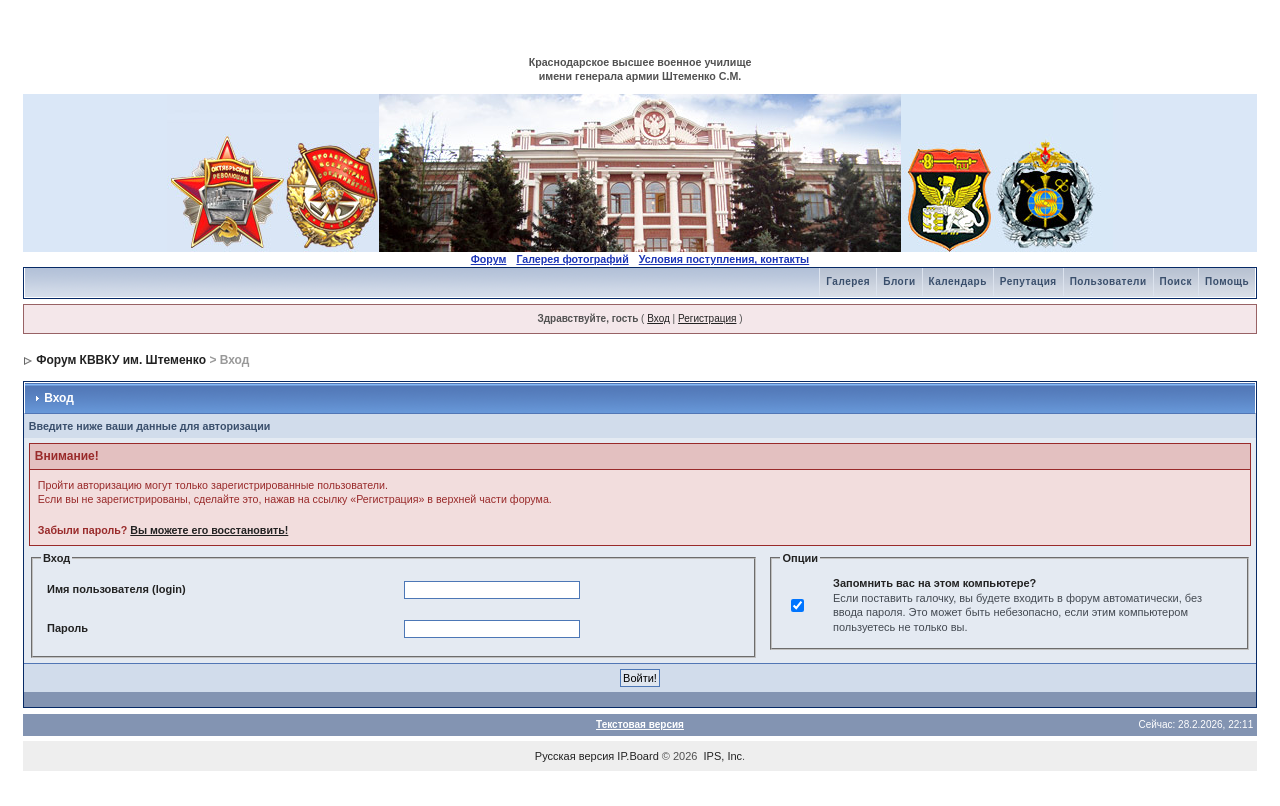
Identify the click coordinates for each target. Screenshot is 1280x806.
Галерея (848, 281)
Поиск (1176, 281)
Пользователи (1108, 281)
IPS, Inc (723, 756)
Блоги (899, 281)
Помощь (1227, 281)
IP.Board (637, 756)
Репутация (1028, 281)
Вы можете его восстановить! (209, 530)
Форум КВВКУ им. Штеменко (121, 360)
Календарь (958, 281)
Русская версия (574, 756)
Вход (658, 318)
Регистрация (707, 318)
